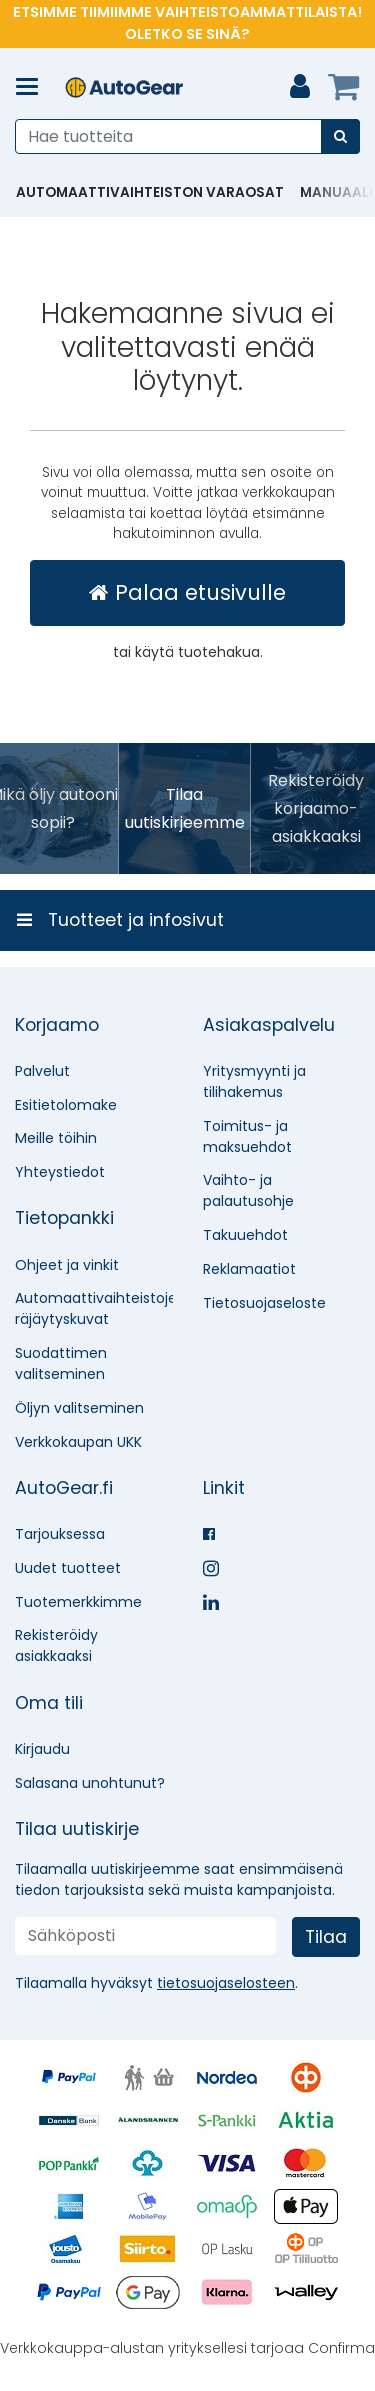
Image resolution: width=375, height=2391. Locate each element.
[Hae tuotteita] (187, 136)
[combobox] (187, 136)
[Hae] (340, 136)
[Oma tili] (300, 87)
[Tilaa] (326, 1937)
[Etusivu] (124, 87)
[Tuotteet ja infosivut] (33, 87)
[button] (226, 1983)
